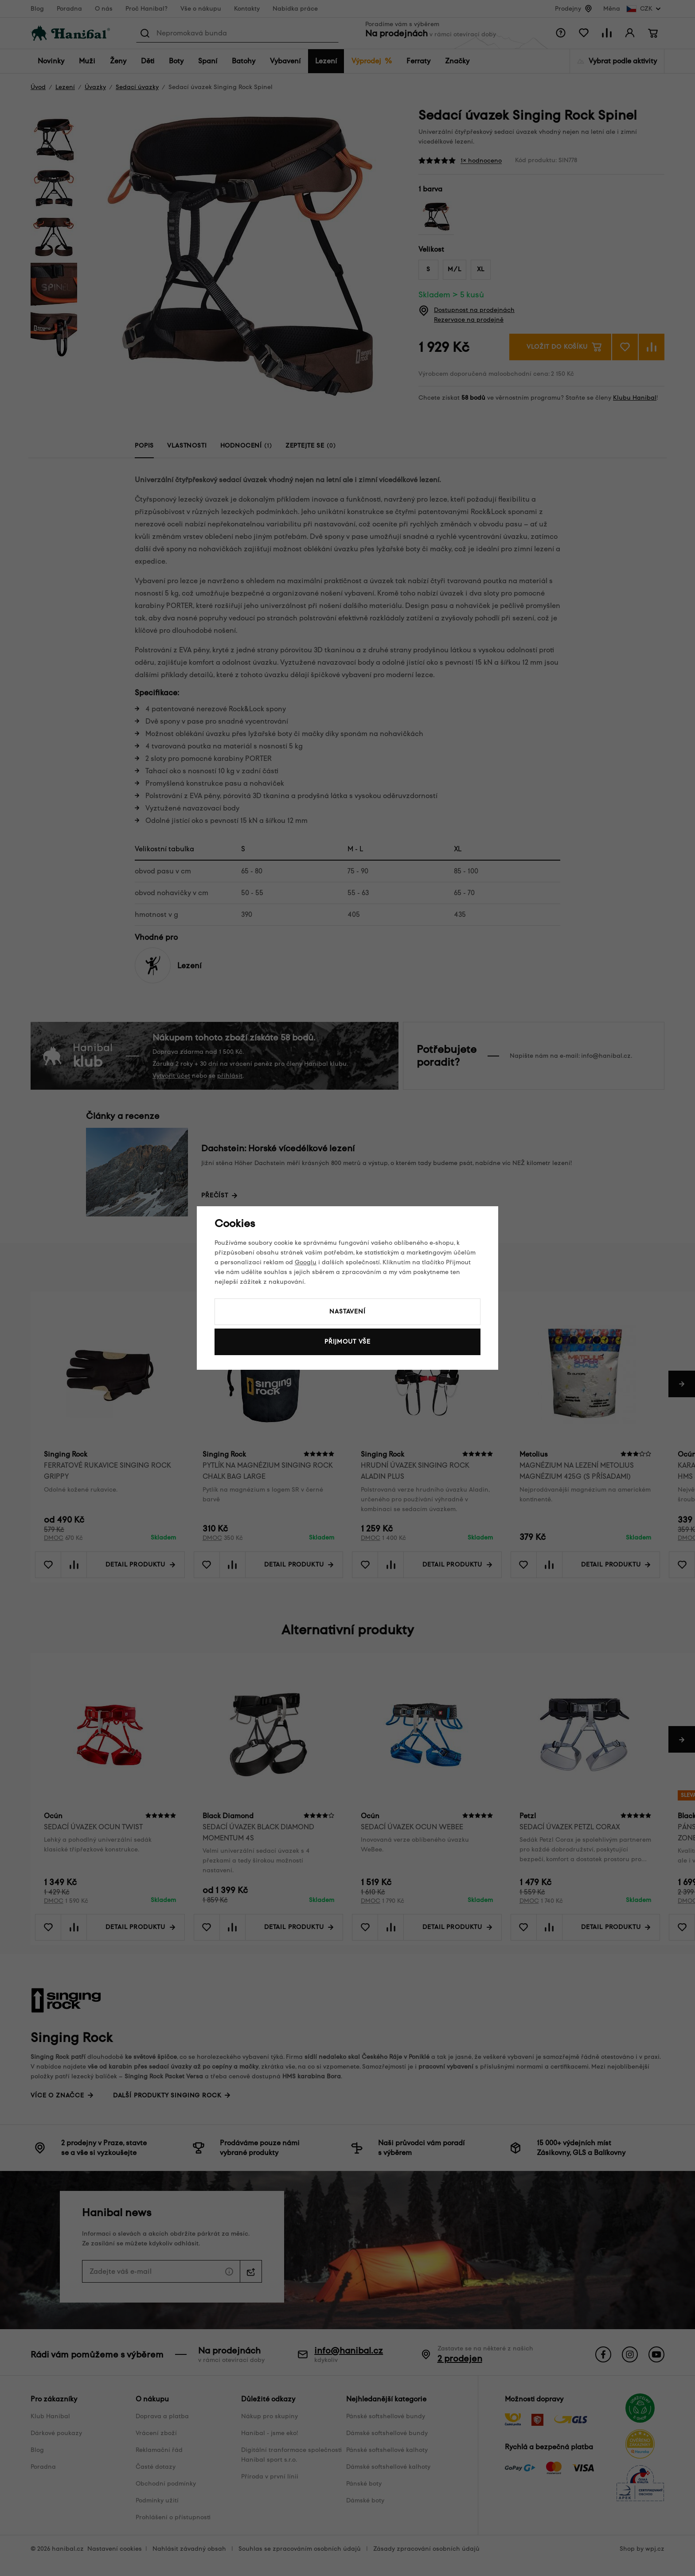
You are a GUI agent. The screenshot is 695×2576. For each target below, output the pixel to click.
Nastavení (347, 1311)
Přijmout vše (347, 1341)
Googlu (305, 1262)
